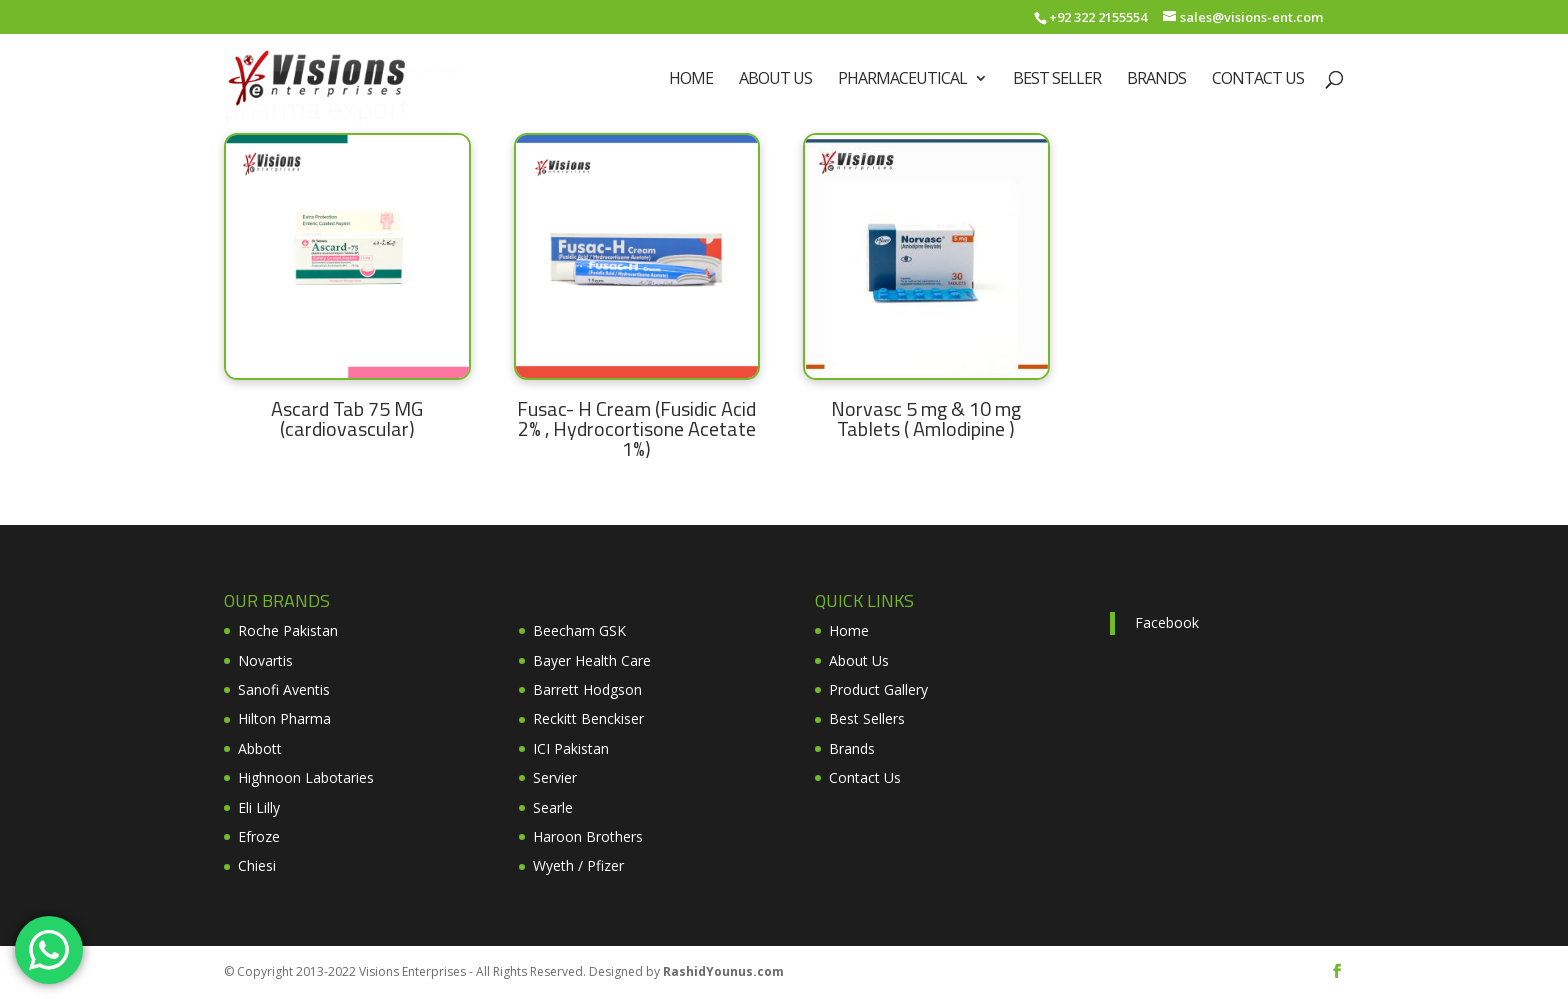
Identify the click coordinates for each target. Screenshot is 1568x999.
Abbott (260, 748)
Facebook (1167, 622)
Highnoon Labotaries (306, 777)
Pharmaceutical (902, 80)
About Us (775, 80)
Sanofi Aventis (284, 689)
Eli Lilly (259, 807)
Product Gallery (878, 689)
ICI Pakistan (571, 748)
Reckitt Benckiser (588, 718)
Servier (555, 777)
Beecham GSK (579, 630)
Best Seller (1057, 80)
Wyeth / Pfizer (578, 865)
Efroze (259, 836)
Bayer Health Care (592, 660)
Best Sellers (867, 718)
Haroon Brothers (588, 836)
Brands (1156, 80)
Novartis (265, 660)
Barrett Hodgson (587, 689)
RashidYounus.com (723, 971)
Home (691, 80)
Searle (553, 807)
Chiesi (257, 865)
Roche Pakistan (288, 630)
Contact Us (1258, 80)
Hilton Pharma (284, 718)
